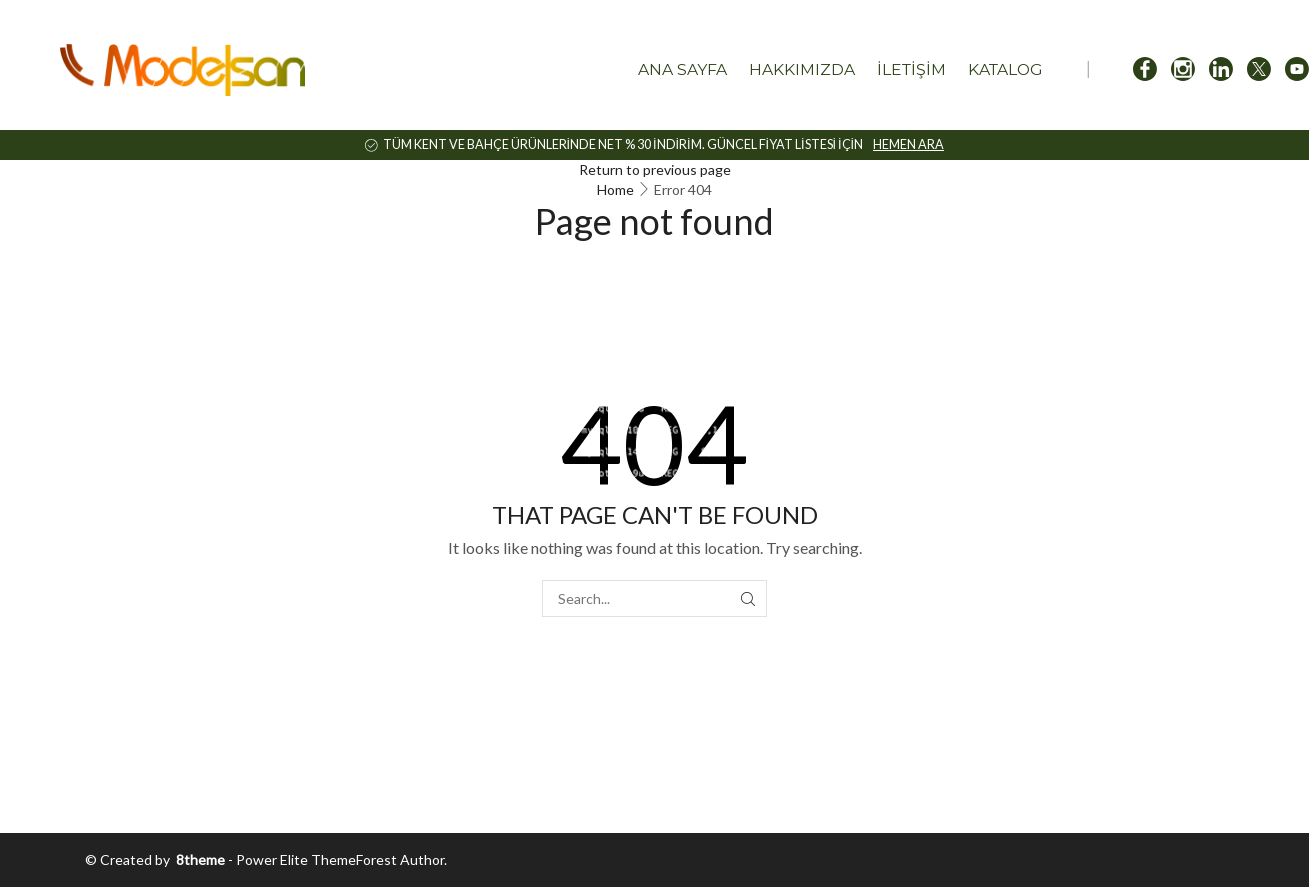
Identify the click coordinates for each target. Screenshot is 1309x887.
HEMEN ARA (908, 144)
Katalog (1005, 69)
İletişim (911, 69)
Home (615, 189)
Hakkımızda (802, 69)
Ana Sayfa (682, 69)
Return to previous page (655, 169)
